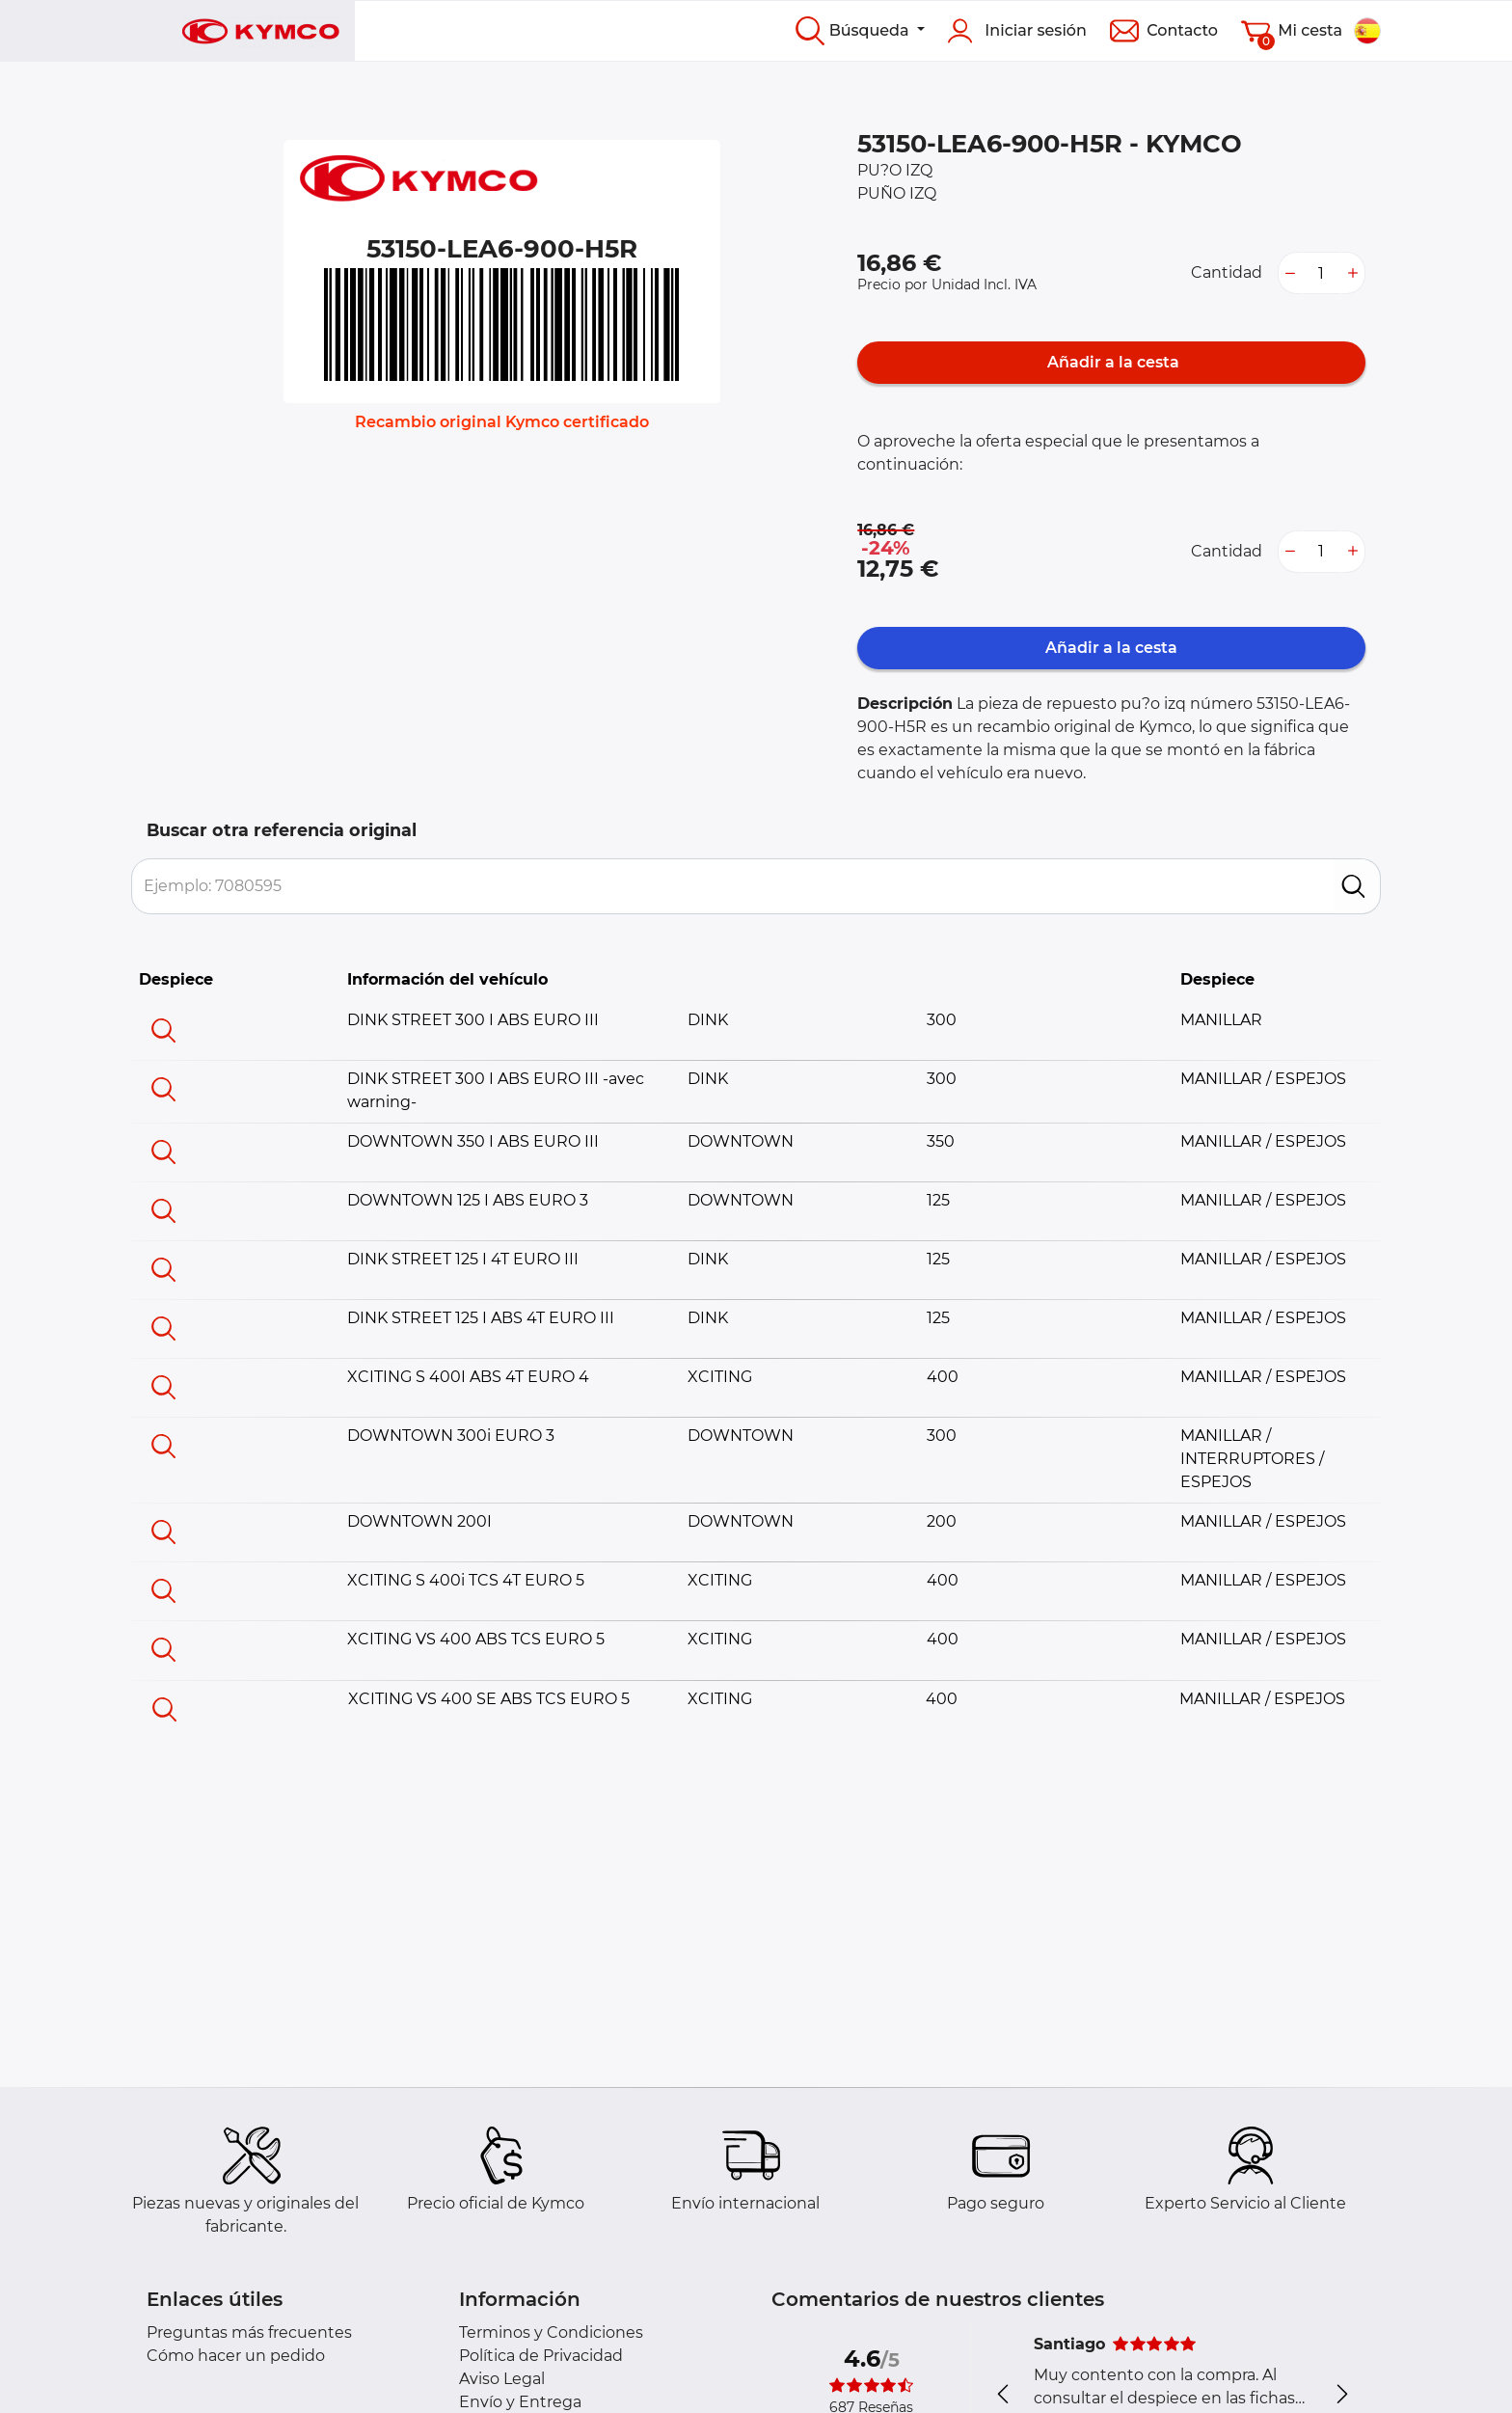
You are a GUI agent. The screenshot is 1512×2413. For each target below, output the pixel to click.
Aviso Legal (502, 2379)
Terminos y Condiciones (551, 2332)
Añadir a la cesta (1111, 362)
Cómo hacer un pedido (236, 2355)
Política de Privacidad (541, 2355)
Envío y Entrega (520, 2402)
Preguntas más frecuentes (249, 2332)
